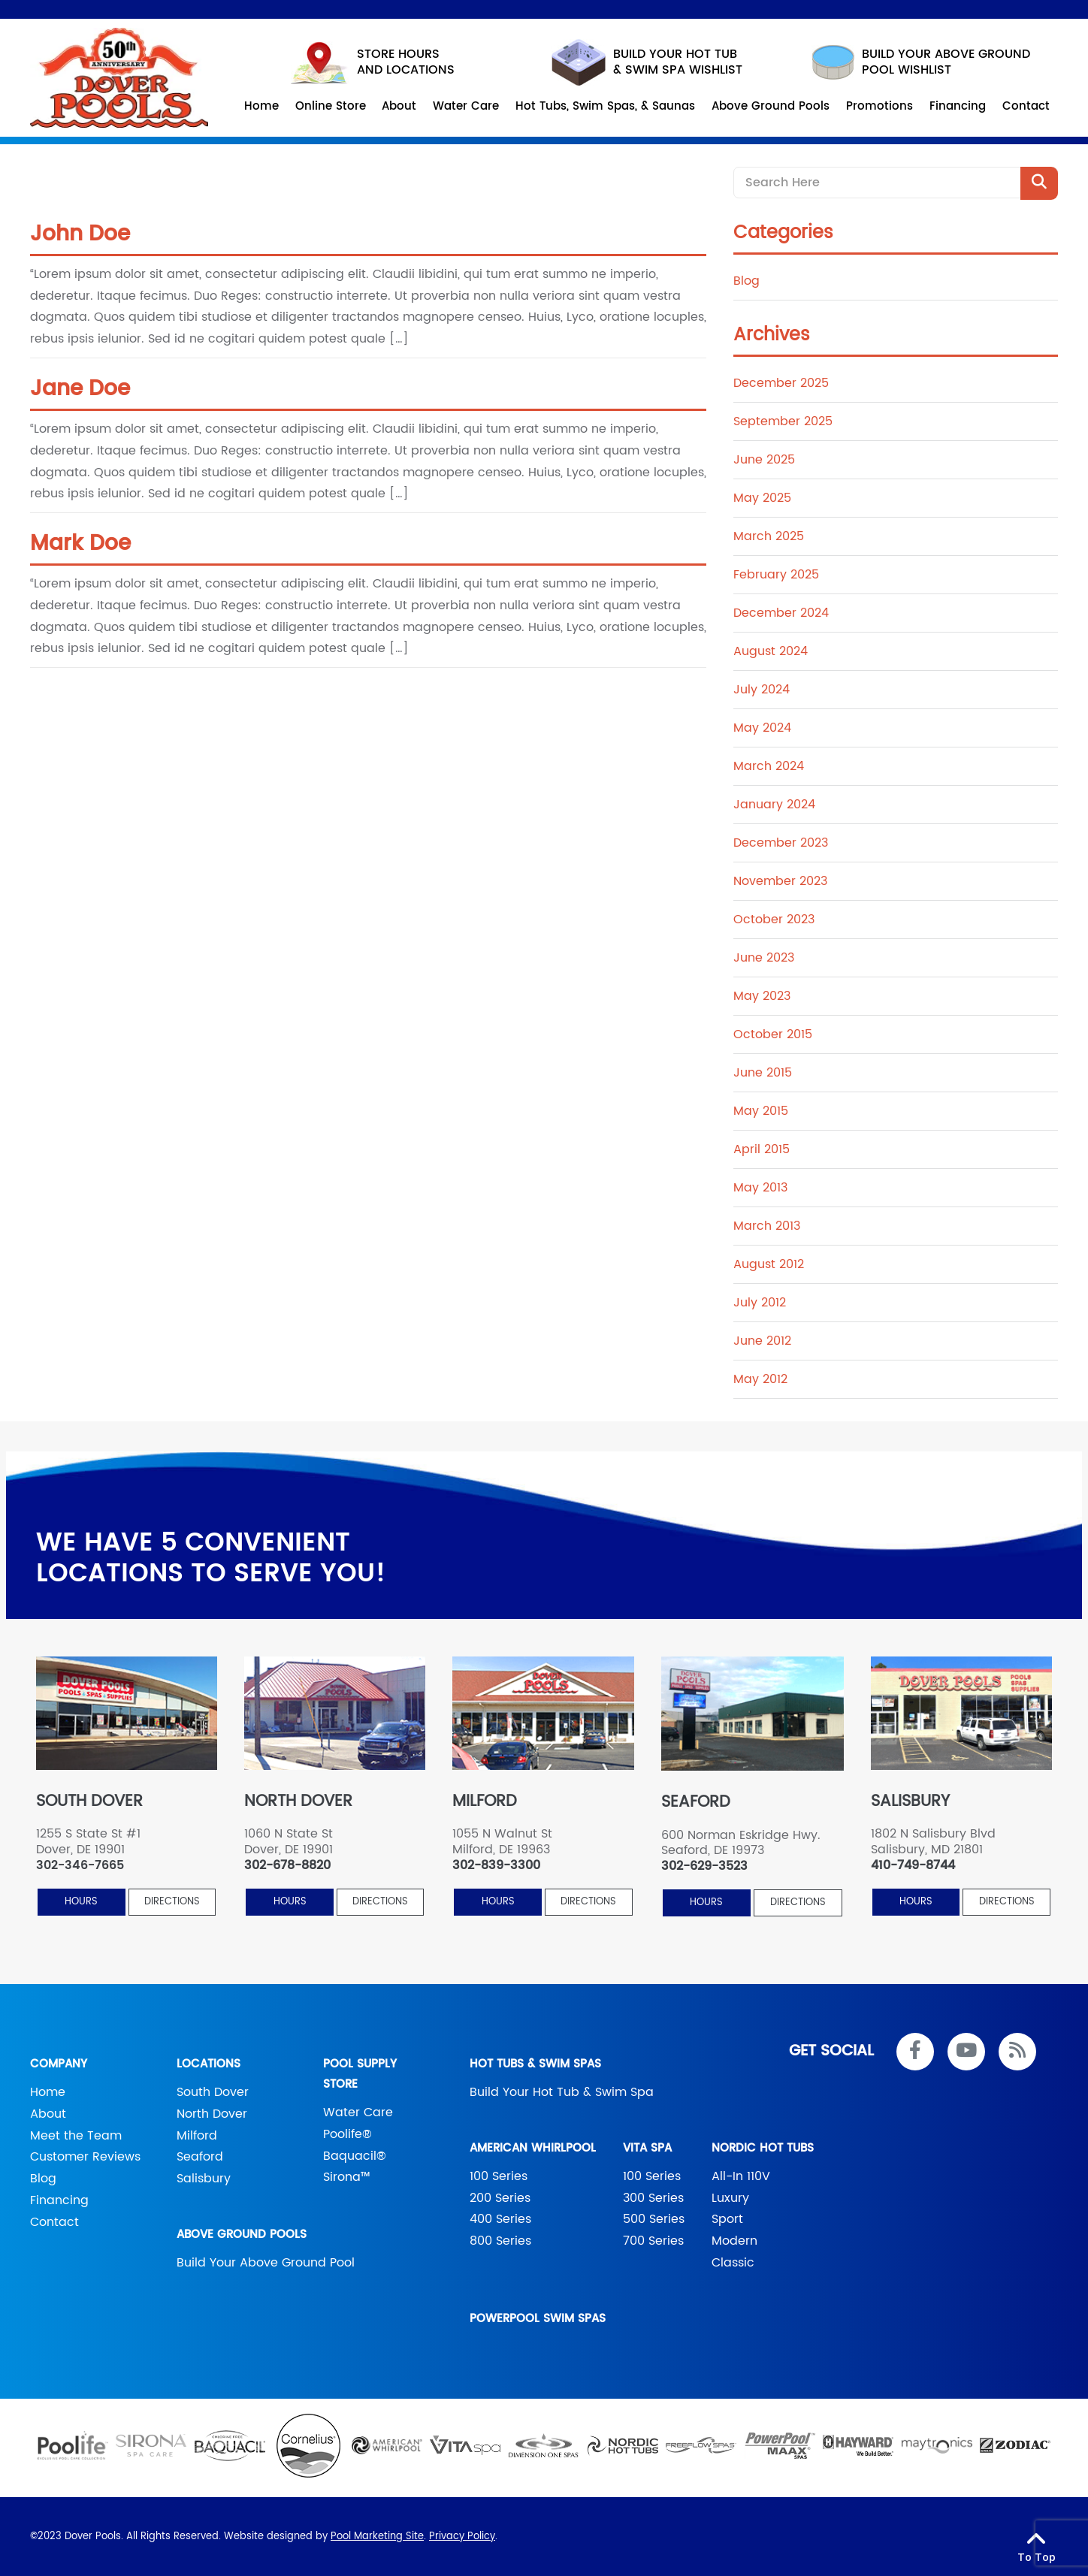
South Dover (213, 2092)
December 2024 (781, 613)
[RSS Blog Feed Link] (1017, 2051)
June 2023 (763, 958)
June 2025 (764, 460)
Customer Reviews (85, 2157)
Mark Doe (80, 544)
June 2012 (762, 1341)
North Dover (212, 2114)
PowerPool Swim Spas (538, 2318)
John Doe (80, 234)
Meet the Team (76, 2136)
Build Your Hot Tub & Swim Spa (562, 2092)
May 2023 (761, 996)
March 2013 (766, 1226)
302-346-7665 (80, 1866)
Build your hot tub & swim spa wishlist (647, 62)
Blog (746, 281)
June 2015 (762, 1073)
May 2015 (760, 1111)
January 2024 (774, 804)
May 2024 (762, 728)
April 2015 (761, 1149)
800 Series (500, 2241)
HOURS (81, 1902)
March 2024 (768, 766)
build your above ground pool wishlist (920, 62)
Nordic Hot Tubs (763, 2148)
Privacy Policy (462, 2536)
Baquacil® (354, 2156)
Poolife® (347, 2134)
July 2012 (759, 1302)
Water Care (358, 2112)
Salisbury (204, 2178)
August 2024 (770, 651)
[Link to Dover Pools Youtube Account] (966, 2051)
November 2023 (780, 881)
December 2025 (781, 383)
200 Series (500, 2198)
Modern (734, 2241)
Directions (172, 1902)
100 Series (498, 2176)
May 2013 (760, 1187)
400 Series (500, 2219)
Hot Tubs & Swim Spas (535, 2064)
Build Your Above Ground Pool (266, 2262)
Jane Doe (80, 389)
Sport (727, 2219)
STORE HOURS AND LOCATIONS (373, 62)
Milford (197, 2136)
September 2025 (783, 421)
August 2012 (768, 1264)
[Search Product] (1039, 183)
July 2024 (761, 689)
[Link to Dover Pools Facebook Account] (915, 2051)
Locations (208, 2064)
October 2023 (773, 919)
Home (47, 2092)
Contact (54, 2222)
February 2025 (776, 574)
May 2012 (760, 1379)
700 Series (653, 2241)
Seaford (200, 2157)
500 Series (654, 2219)
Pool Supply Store (360, 2074)
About (48, 2114)
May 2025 (762, 498)
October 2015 (772, 1034)
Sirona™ (346, 2177)
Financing (59, 2200)
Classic (733, 2262)
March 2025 (768, 536)
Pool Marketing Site (377, 2536)
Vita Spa (647, 2148)
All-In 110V (741, 2176)
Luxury (730, 2198)
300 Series (653, 2198)
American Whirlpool (533, 2148)
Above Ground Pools (242, 2234)
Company (58, 2064)
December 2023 (780, 843)
